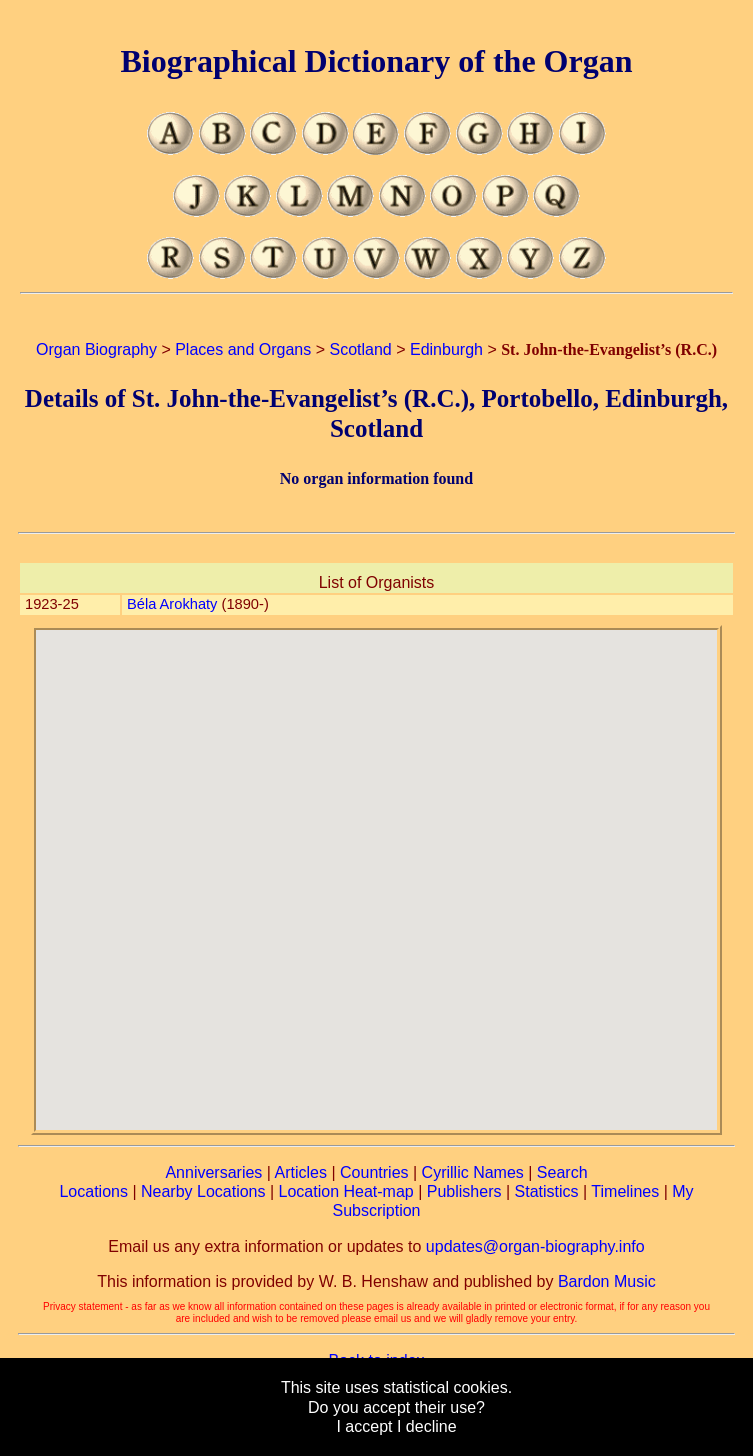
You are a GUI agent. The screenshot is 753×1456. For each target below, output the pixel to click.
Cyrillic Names (473, 1172)
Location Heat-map (346, 1191)
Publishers (464, 1191)
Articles (301, 1172)
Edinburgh (446, 349)
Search (562, 1172)
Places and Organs (243, 349)
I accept (364, 1426)
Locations (93, 1191)
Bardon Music (607, 1281)
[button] (376, 868)
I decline (427, 1426)
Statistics (547, 1191)
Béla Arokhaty (172, 604)
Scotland (360, 349)
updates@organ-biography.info (535, 1246)
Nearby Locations (203, 1191)
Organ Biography (96, 349)
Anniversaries (213, 1172)
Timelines (625, 1191)
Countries (374, 1172)
